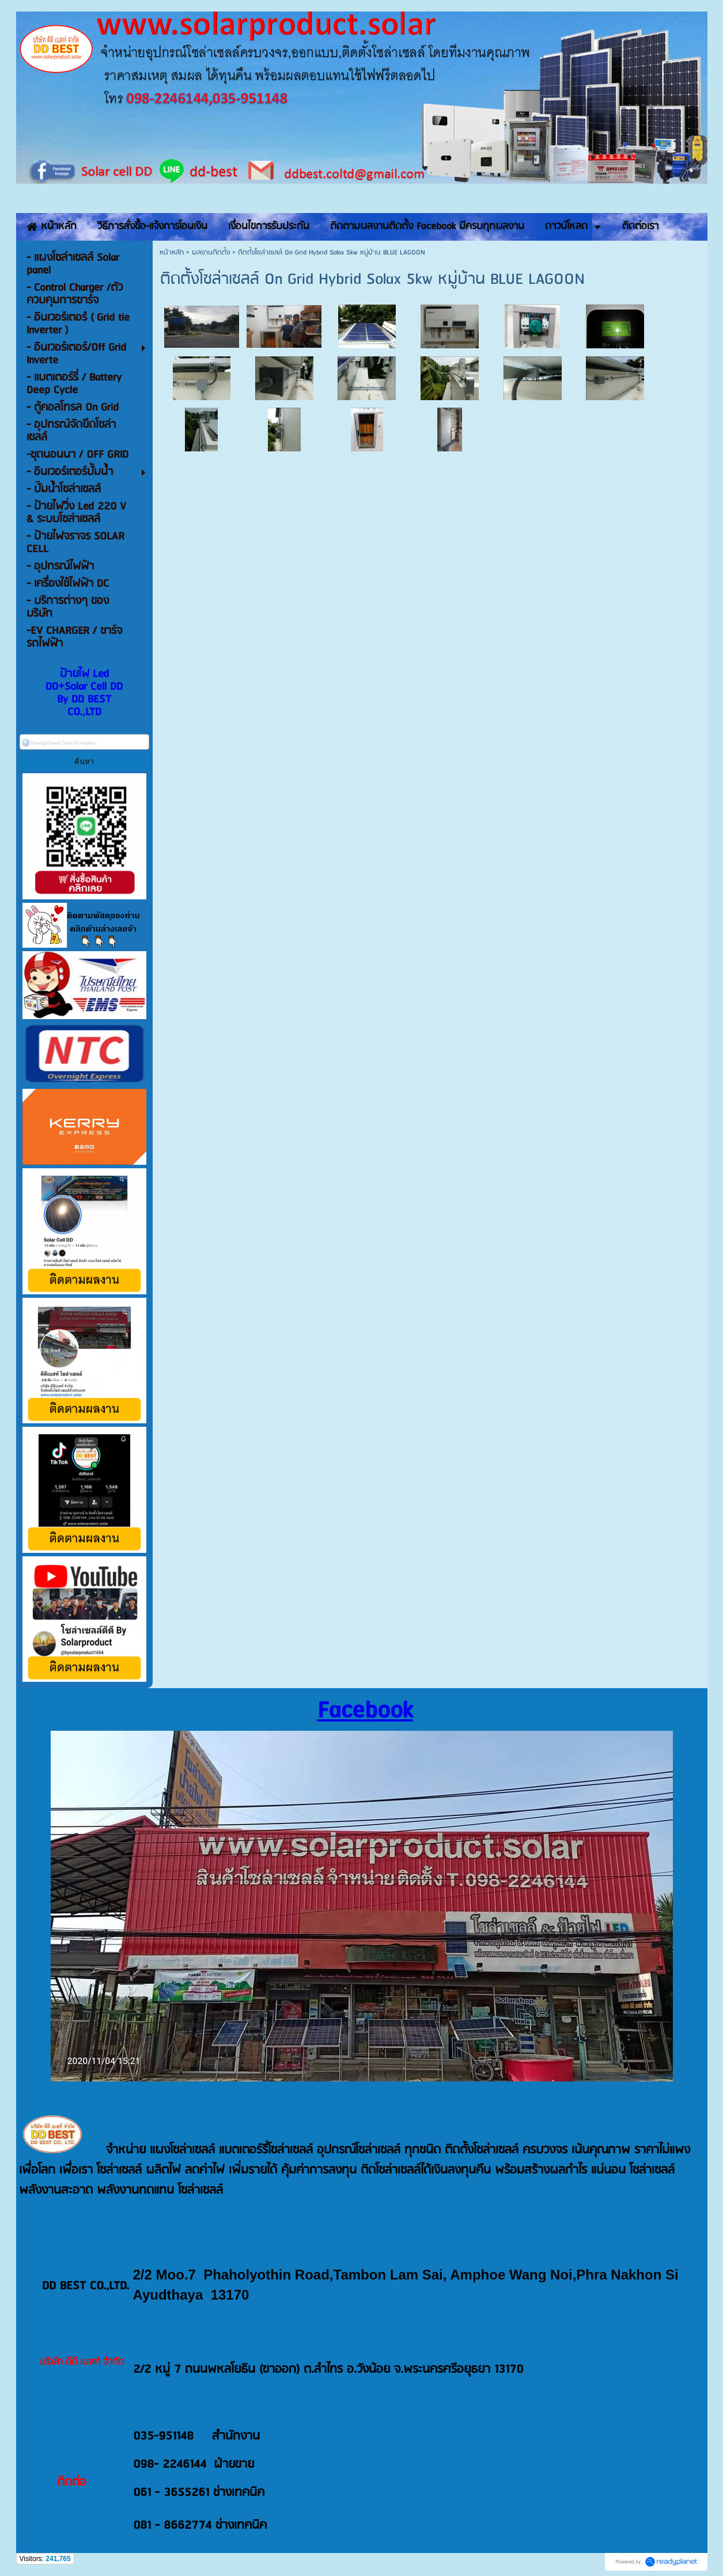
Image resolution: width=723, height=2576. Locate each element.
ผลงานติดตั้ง (211, 252)
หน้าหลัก (172, 252)
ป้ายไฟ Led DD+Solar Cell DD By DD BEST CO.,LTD (84, 693)
